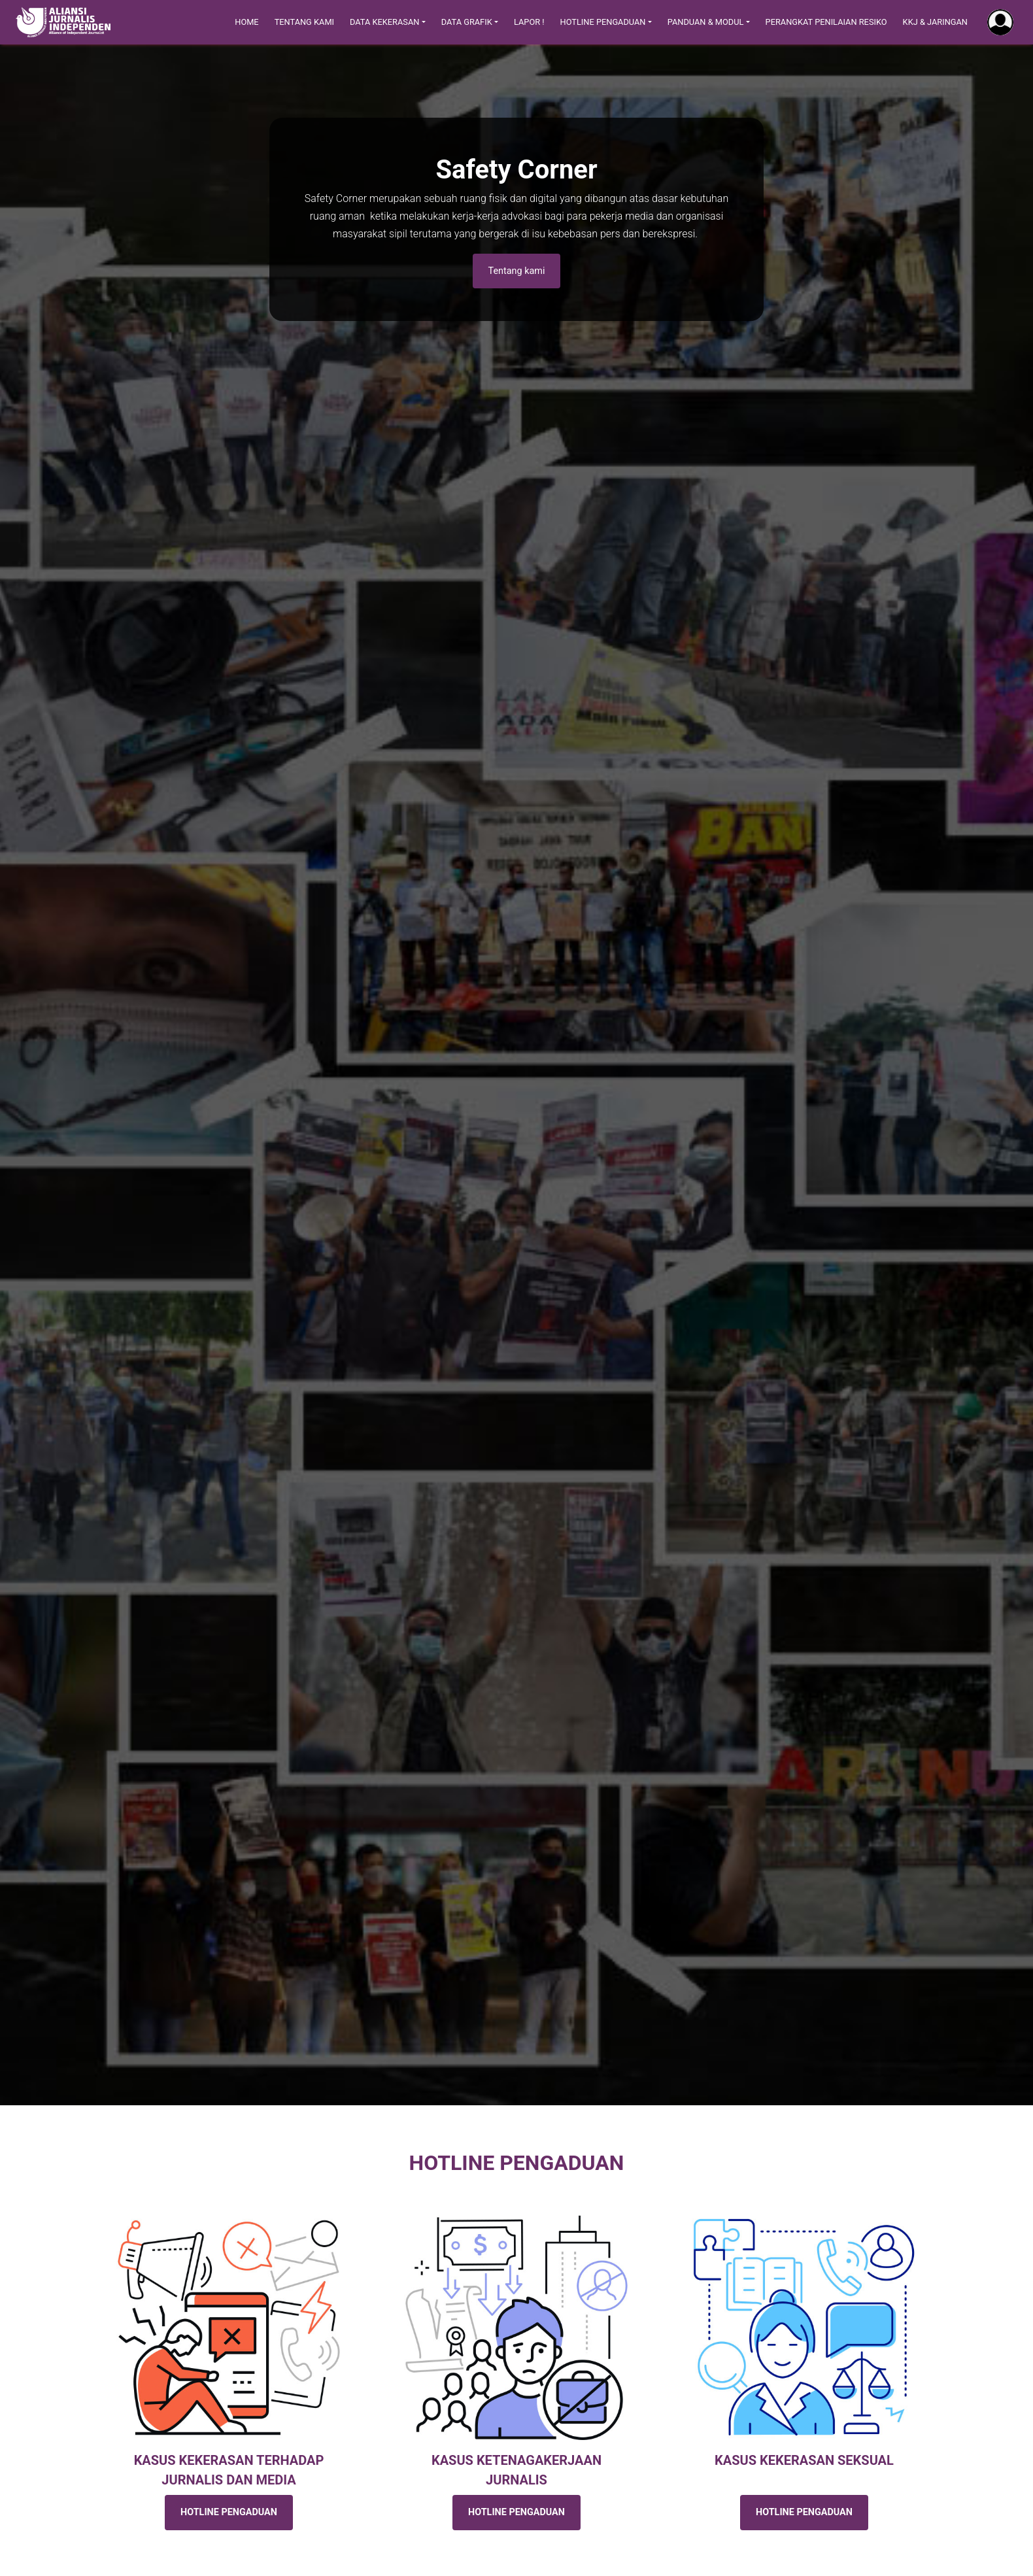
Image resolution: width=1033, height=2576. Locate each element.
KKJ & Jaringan (935, 22)
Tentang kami (516, 271)
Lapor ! (529, 22)
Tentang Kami (304, 22)
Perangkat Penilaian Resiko (826, 22)
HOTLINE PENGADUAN (228, 2512)
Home (246, 22)
